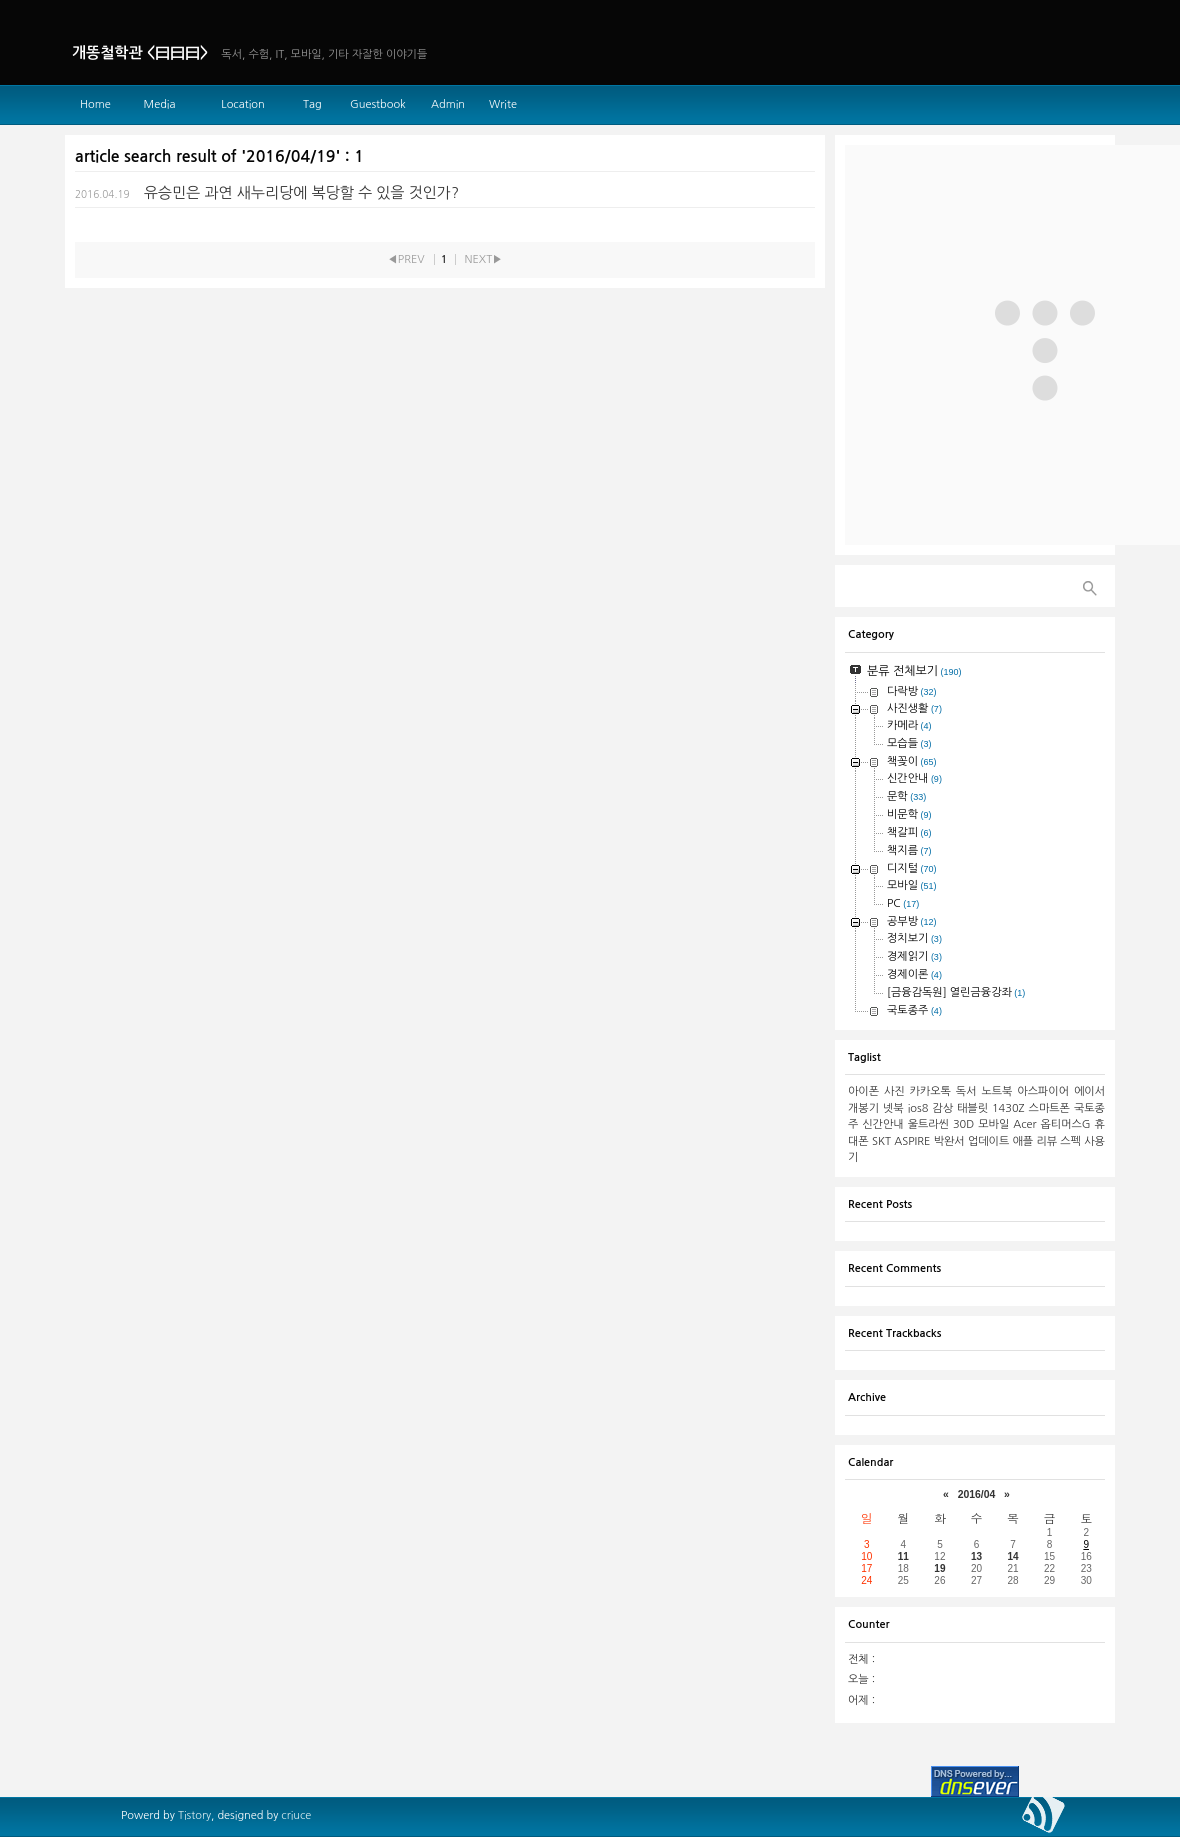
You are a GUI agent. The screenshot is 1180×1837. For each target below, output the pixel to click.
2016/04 (977, 1494)
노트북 (996, 1091)
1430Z (1008, 1108)
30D (963, 1124)
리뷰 (1046, 1141)
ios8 (918, 1108)
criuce (296, 1815)
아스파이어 (1043, 1091)
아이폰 (863, 1091)
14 (1012, 1556)
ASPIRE (912, 1141)
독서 (966, 1091)
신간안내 (882, 1124)
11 (903, 1556)
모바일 (993, 1124)
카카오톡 (930, 1091)
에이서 (1089, 1091)
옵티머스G (1066, 1124)
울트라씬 (928, 1124)
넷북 (893, 1108)
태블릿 (972, 1108)
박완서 (949, 1141)
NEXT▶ (484, 259)
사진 (894, 1091)
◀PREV (405, 259)
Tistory (194, 1815)
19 (939, 1568)
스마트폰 (1049, 1108)
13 (976, 1556)
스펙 (1070, 1141)
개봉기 (863, 1108)
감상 (942, 1108)
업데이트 (988, 1141)
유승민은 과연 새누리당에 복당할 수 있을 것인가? (301, 192)
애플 (1023, 1141)
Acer (1024, 1124)
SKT (881, 1141)
